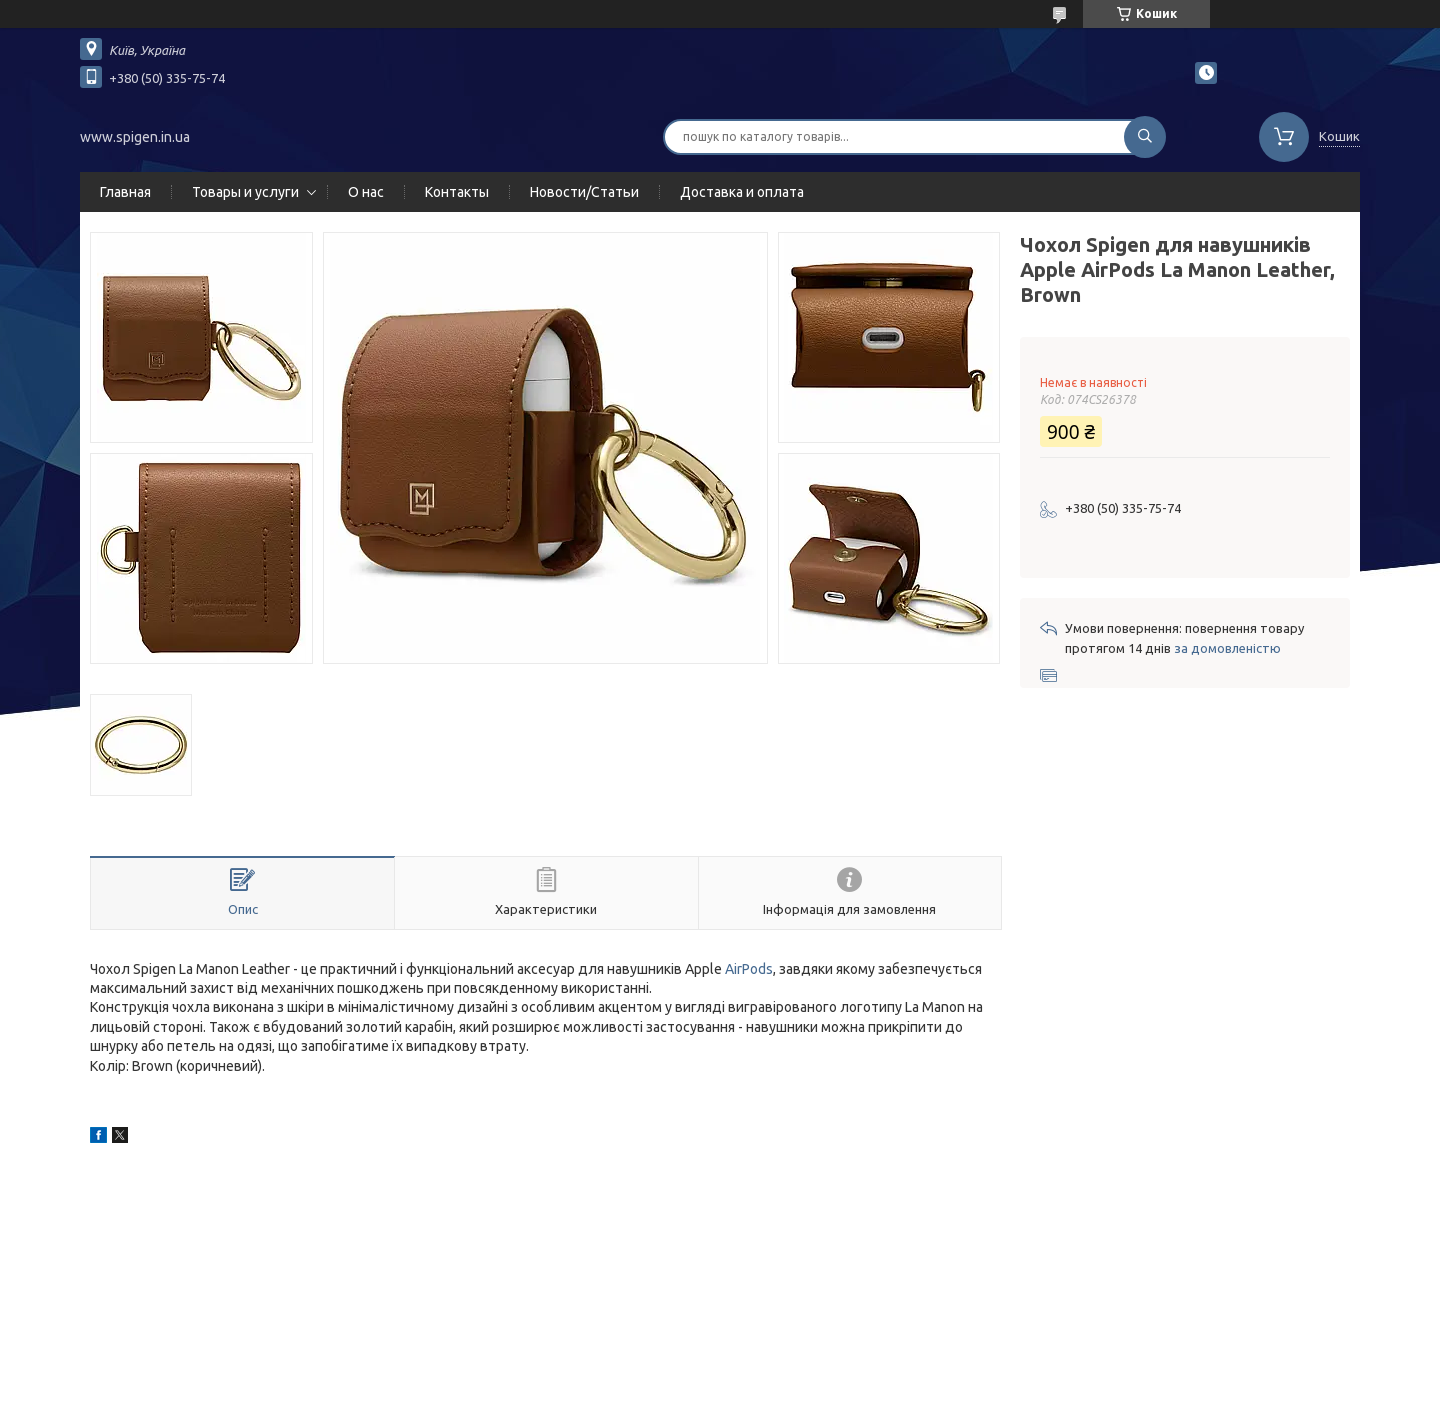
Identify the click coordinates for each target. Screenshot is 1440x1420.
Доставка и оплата (742, 192)
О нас (366, 192)
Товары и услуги (245, 192)
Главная (125, 192)
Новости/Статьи (584, 192)
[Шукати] (1145, 137)
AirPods (749, 969)
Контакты (457, 192)
